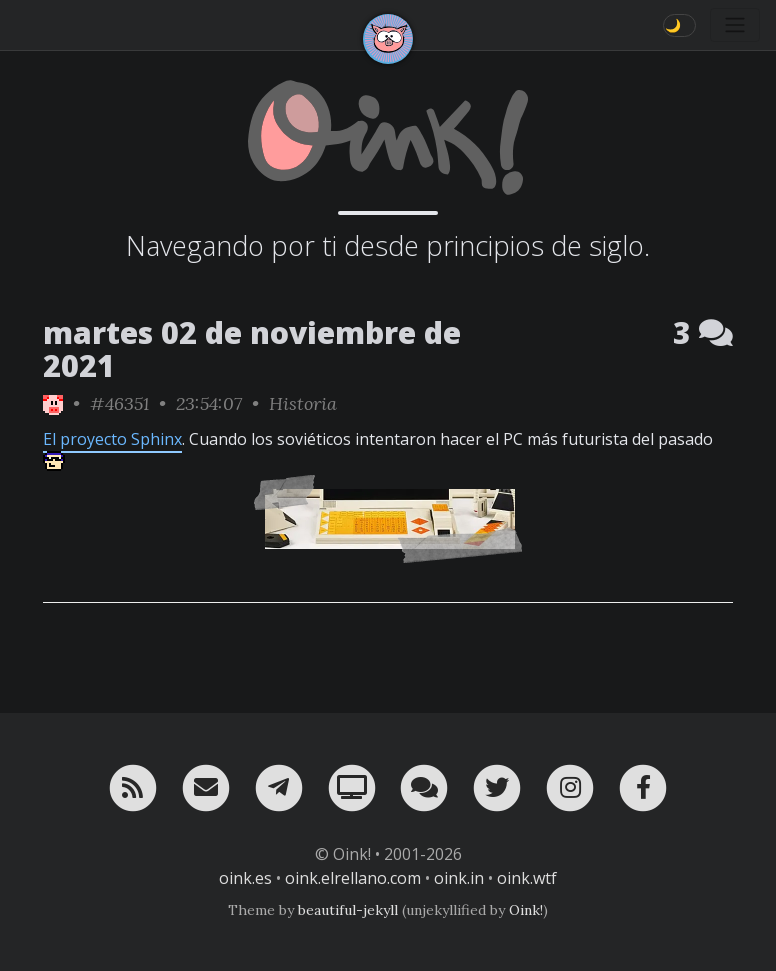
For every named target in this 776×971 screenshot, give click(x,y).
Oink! (526, 910)
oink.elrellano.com (353, 878)
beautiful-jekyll (348, 910)
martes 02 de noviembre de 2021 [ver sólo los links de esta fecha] (252, 349)
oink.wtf (527, 878)
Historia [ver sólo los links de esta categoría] (303, 403)
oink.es (245, 878)
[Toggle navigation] (735, 25)
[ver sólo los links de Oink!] (53, 403)
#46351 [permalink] (119, 403)
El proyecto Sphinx (112, 439)
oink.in (459, 878)
